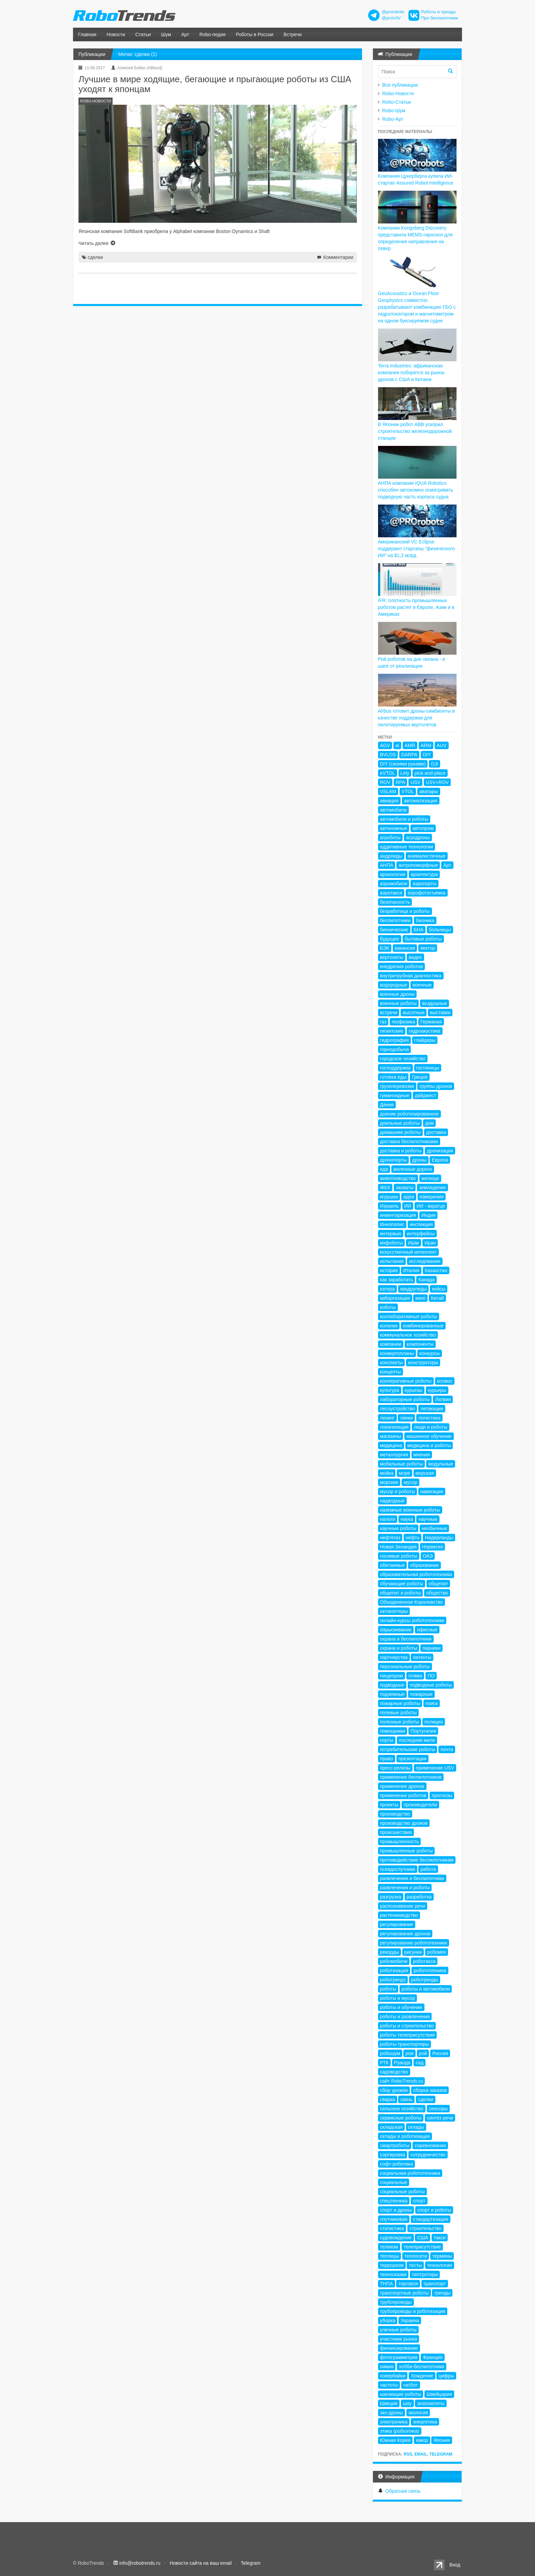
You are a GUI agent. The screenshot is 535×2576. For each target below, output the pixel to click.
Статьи (143, 34)
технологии (439, 2265)
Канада (426, 1279)
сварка (387, 2099)
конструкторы (423, 1362)
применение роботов (403, 1795)
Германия (431, 1021)
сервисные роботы (401, 2118)
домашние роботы (400, 1132)
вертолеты (391, 957)
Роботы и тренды (438, 12)
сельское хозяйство (401, 2108)
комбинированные (423, 1325)
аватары (428, 791)
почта (446, 1749)
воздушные (434, 1003)
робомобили (394, 1961)
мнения (422, 1454)
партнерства (394, 1657)
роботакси (424, 1961)
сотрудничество (428, 2154)
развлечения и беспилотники (412, 1878)
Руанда (402, 2062)
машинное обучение (428, 1436)
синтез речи (440, 2118)
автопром (423, 828)
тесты (415, 2265)
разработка (419, 1897)
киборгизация (395, 1298)
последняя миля (417, 1740)
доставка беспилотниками (409, 1141)
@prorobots (393, 12)
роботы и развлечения (405, 2016)
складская (391, 2127)
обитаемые (392, 1565)
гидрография (394, 1040)
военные (422, 985)
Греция (420, 1077)
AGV (385, 745)
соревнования (430, 2145)
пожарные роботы (400, 1703)
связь (406, 2099)
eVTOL (387, 773)
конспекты (391, 1362)
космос (444, 1381)
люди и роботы (430, 1427)
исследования (424, 1261)
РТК (384, 2062)
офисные (427, 1629)
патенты (422, 1657)
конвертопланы (397, 1353)
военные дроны (397, 994)
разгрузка (390, 1897)
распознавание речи (402, 1906)
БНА (418, 929)
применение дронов (402, 1786)
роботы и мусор (397, 1998)
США (422, 2237)
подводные (392, 1685)
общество (437, 1593)
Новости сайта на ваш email (201, 2563)
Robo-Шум (393, 110)
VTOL (408, 791)
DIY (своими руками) (403, 764)
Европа (440, 1160)
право (386, 1758)
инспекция (421, 1224)
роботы (388, 1989)
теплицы (389, 2256)
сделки (95, 257)
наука (407, 1519)
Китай (437, 1298)
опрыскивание (396, 1629)
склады (416, 2127)
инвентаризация (398, 1215)
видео (415, 957)
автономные (393, 828)
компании (390, 1344)
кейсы (438, 1289)
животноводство (398, 1178)
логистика (429, 1418)
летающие (431, 1408)
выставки (440, 1012)
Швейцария (439, 2394)
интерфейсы (421, 1233)
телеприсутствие (422, 2247)
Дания (387, 1104)
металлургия (394, 1454)
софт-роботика (396, 2164)
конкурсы (429, 1353)
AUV (442, 745)
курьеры (437, 1390)
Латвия (443, 1399)
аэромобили (393, 883)
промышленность (399, 1841)
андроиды (391, 856)
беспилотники (395, 920)
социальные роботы (402, 2191)
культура (389, 1390)
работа (428, 1869)
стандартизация (430, 2219)
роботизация (394, 1970)
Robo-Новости (398, 93)
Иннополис (392, 1224)
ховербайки (393, 2375)
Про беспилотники (439, 18)
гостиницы (427, 1068)
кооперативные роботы (406, 1381)
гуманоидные (394, 1095)
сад (419, 2062)
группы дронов (435, 1086)
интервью (391, 1233)
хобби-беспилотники (421, 2366)
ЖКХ (385, 1187)
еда (384, 1169)
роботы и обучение (401, 2007)
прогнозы (442, 1795)
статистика (392, 2228)
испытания (392, 1261)
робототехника (430, 1970)
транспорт (434, 2283)
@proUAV (391, 18)
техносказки (393, 2274)
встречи (388, 1012)
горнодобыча (394, 1049)
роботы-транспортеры (404, 2044)
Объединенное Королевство (411, 1602)
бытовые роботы (423, 939)
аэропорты (424, 883)
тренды (442, 2293)
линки (406, 1418)
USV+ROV (437, 782)
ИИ (407, 1206)
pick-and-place (430, 773)
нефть (412, 1537)
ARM (426, 745)
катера (387, 1289)
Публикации (91, 54)
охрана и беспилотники (406, 1639)
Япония (441, 2440)
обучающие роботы (401, 1583)
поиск (431, 1703)
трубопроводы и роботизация (413, 2311)
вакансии (405, 948)
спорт (419, 2200)
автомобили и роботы (404, 819)
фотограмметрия (399, 2357)
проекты (389, 1804)
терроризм (392, 2265)
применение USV (435, 1768)
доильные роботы (400, 1123)
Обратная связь (402, 2491)
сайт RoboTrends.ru (401, 2081)
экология (418, 2412)
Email (420, 2454)
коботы (388, 1307)
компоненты (420, 1344)
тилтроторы (425, 2274)
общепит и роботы (400, 1593)
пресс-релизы (395, 1768)
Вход (454, 2564)
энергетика (425, 2422)
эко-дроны (391, 2412)
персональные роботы (405, 1666)
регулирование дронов (405, 1933)
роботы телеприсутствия (407, 2035)
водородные (393, 985)
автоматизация (420, 800)
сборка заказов (430, 2090)
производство (395, 1814)
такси (440, 2237)
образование (424, 1565)
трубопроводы (396, 2302)
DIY (427, 754)
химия (387, 2366)
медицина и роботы (429, 1445)
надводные (392, 1500)
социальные (393, 2182)
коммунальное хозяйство (408, 1335)
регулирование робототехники (413, 1943)
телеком (389, 2247)
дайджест (425, 1095)
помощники (392, 1731)
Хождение (422, 2375)
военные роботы (398, 1003)
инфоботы (391, 1243)
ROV (385, 782)
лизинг (387, 1418)
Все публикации (400, 85)
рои (409, 2053)
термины (442, 2256)
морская (425, 1473)
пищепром (391, 1675)
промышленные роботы (406, 1850)
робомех (436, 1952)
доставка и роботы (401, 1150)
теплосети (415, 2256)
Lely (405, 773)
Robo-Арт (392, 119)
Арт (185, 34)
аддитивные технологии (406, 846)
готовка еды (393, 1077)
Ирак (413, 1243)
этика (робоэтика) (399, 2431)
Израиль (389, 1206)
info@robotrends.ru (139, 2563)
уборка (387, 2320)
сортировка (392, 2154)
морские (389, 1482)
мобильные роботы (401, 1464)
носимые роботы (398, 1556)
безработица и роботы (405, 911)
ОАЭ (428, 1556)
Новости (115, 34)
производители (420, 1804)
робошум (390, 2053)
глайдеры (424, 1040)
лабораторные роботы (405, 1399)
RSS (408, 2454)
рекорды (389, 1952)
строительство (425, 2228)
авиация (389, 800)
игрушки (389, 1196)
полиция (433, 1721)
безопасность (395, 902)
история (389, 1270)
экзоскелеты (430, 2403)
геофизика (403, 1021)
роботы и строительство (407, 2025)
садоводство (394, 2072)
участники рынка (398, 2339)
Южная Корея (395, 2440)
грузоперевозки (397, 1086)
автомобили (393, 810)
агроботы (390, 837)
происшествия (396, 1832)
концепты (390, 1371)
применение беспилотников (411, 1777)
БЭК (384, 948)
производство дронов (404, 1823)
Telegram (440, 2454)
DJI (434, 764)
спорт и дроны (396, 2210)
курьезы (413, 1390)
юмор (422, 2440)
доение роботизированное (409, 1114)
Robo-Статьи (396, 102)
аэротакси (391, 893)
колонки (389, 1325)
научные (427, 1519)
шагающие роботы (400, 2394)
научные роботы (398, 1528)
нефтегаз (390, 1537)
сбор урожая (394, 2090)
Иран (430, 1243)
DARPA (409, 754)
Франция (432, 2357)
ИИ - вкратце (431, 1206)
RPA (400, 782)
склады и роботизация (405, 2136)
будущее (389, 939)
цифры (446, 2375)
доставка (436, 1132)
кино (420, 1298)
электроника (394, 2422)
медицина (391, 1445)
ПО (431, 1675)
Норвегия (432, 1546)
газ (383, 1021)
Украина (410, 2320)
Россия (440, 2053)
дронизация (440, 1150)
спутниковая (393, 2219)
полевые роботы (398, 1712)
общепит (438, 1583)
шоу (407, 2403)
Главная (87, 34)
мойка (386, 1473)
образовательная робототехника (416, 1574)
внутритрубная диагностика (411, 975)
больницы (440, 929)
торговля (408, 2283)
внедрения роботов (401, 966)
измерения (432, 1196)
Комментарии (338, 257)
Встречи (293, 34)
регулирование (396, 1924)
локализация (394, 1427)
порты (386, 1740)
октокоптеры (394, 1611)
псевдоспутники (397, 1869)
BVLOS (388, 754)
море (404, 1473)
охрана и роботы (398, 1648)
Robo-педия (212, 34)
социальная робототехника (410, 2173)
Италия (411, 1270)
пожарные (421, 1694)
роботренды (424, 1979)
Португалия (423, 1731)
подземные (392, 1694)
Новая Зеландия (398, 1546)
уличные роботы (398, 2329)
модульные (440, 1464)
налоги (387, 1519)
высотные (413, 1012)
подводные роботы (431, 1685)
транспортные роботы (404, 2293)
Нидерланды (439, 1537)
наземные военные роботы (410, 1510)
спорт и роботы (434, 2210)
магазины (390, 1436)
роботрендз (393, 1979)
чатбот (410, 2385)
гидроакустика (424, 1031)
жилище (430, 1178)
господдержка (395, 1068)
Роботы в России (254, 34)
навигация (431, 1491)
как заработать (396, 1279)
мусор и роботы (397, 1491)
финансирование (399, 2348)
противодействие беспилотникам (417, 1860)
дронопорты (393, 1160)
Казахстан (436, 1270)
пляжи (415, 1675)
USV (415, 782)
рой (423, 2053)
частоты (389, 2385)
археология (392, 874)
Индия (428, 1215)
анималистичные (427, 856)
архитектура (424, 874)
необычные (434, 1528)
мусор (410, 1482)
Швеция (388, 2403)
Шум (166, 34)
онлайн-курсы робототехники (412, 1620)
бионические (394, 929)
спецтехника (394, 2200)
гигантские (391, 1031)
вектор (427, 948)
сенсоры (438, 2108)
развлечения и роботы (405, 1887)
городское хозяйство (403, 1058)
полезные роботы (399, 1721)
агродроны (418, 837)
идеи (408, 1196)
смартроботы (394, 2145)
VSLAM (388, 791)
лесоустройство (397, 1408)
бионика (425, 920)
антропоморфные (418, 865)
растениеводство (399, 1915)
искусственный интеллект (408, 1252)
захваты (405, 1187)
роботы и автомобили (426, 1989)
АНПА (386, 865)
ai (397, 745)
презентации (412, 1758)
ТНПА (386, 2283)
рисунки (413, 1952)
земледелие (432, 1187)
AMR (410, 745)
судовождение (396, 2237)
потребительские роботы (407, 1749)
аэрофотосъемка (427, 893)
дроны (419, 1160)
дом (429, 1123)
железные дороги (412, 1169)
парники (431, 1648)
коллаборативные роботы (408, 1316)
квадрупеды (413, 1289)
